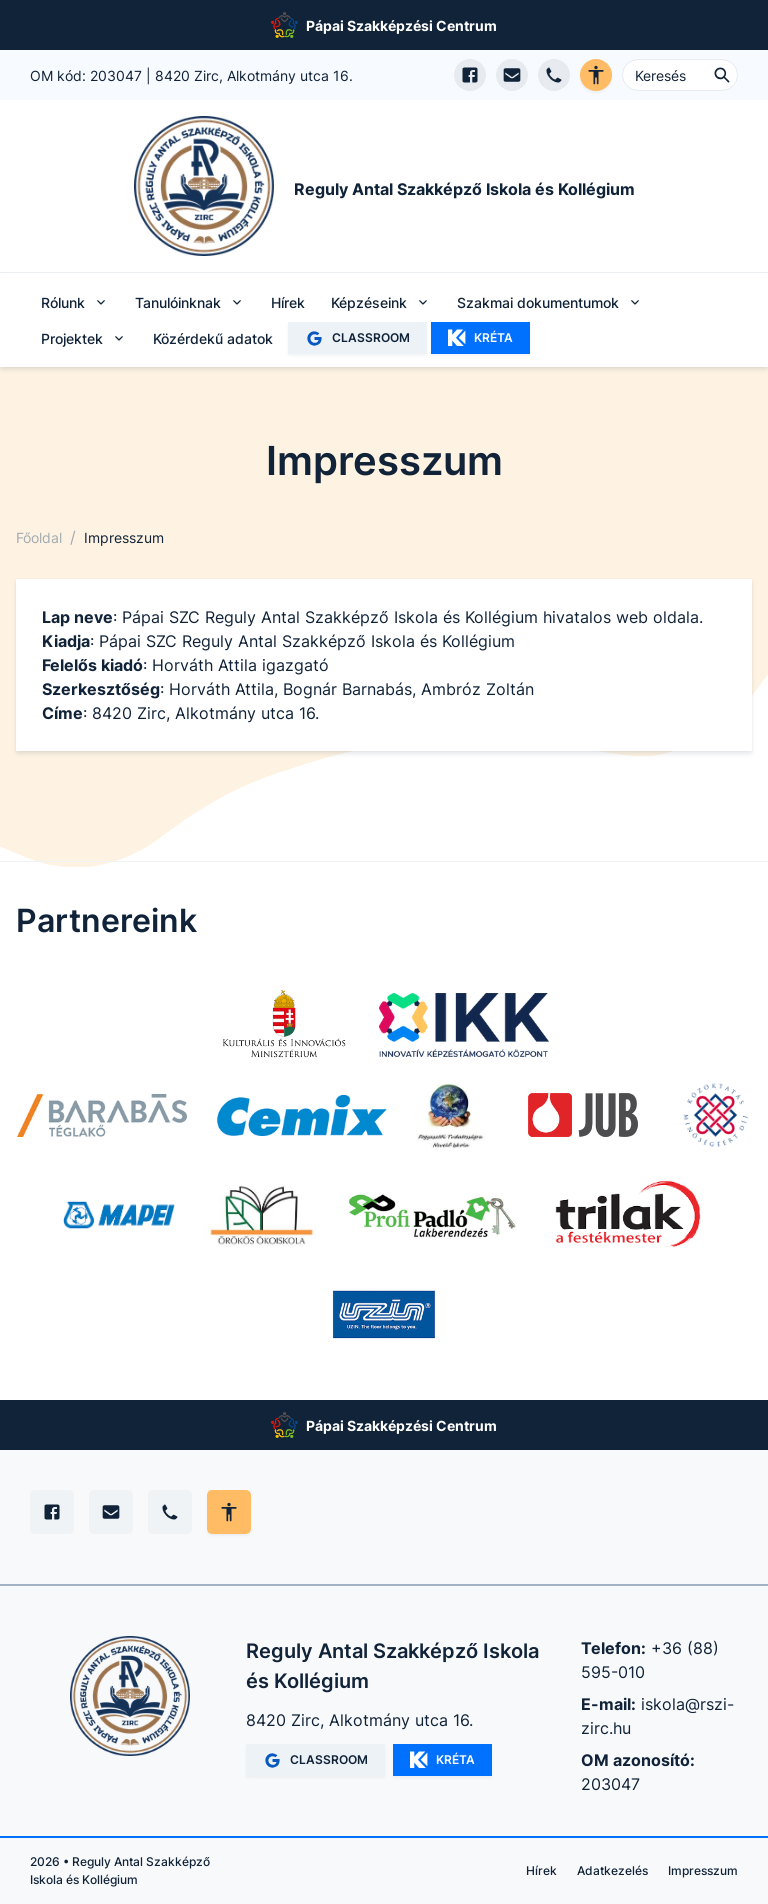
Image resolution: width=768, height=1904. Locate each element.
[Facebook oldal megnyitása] (470, 75)
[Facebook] (52, 1512)
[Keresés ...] (680, 75)
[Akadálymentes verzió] (596, 75)
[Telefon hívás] (554, 75)
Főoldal (39, 537)
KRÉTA (480, 338)
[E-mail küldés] (512, 75)
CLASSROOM (357, 338)
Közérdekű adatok (213, 338)
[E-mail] (111, 1512)
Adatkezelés (612, 1870)
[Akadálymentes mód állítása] (229, 1512)
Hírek (288, 302)
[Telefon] (170, 1512)
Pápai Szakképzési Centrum (401, 25)
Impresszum (703, 1870)
